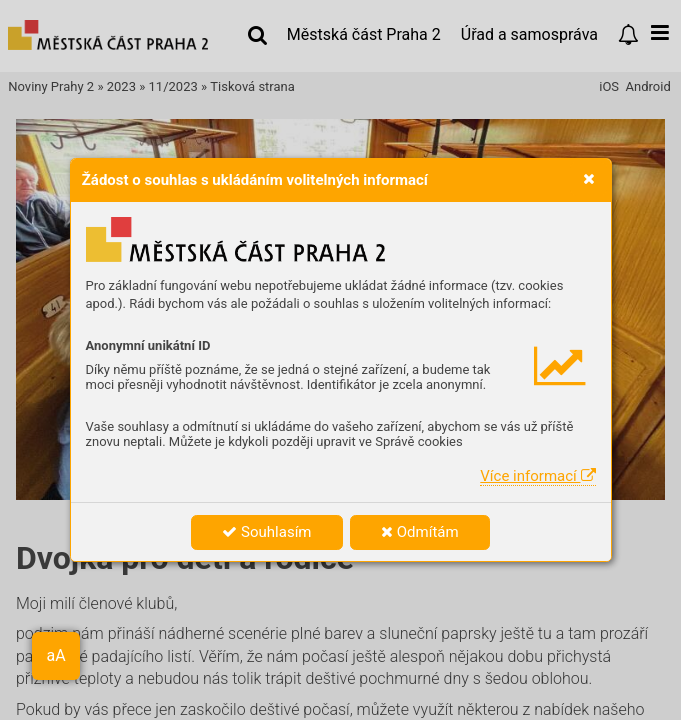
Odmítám (420, 532)
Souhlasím (266, 532)
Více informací (537, 476)
